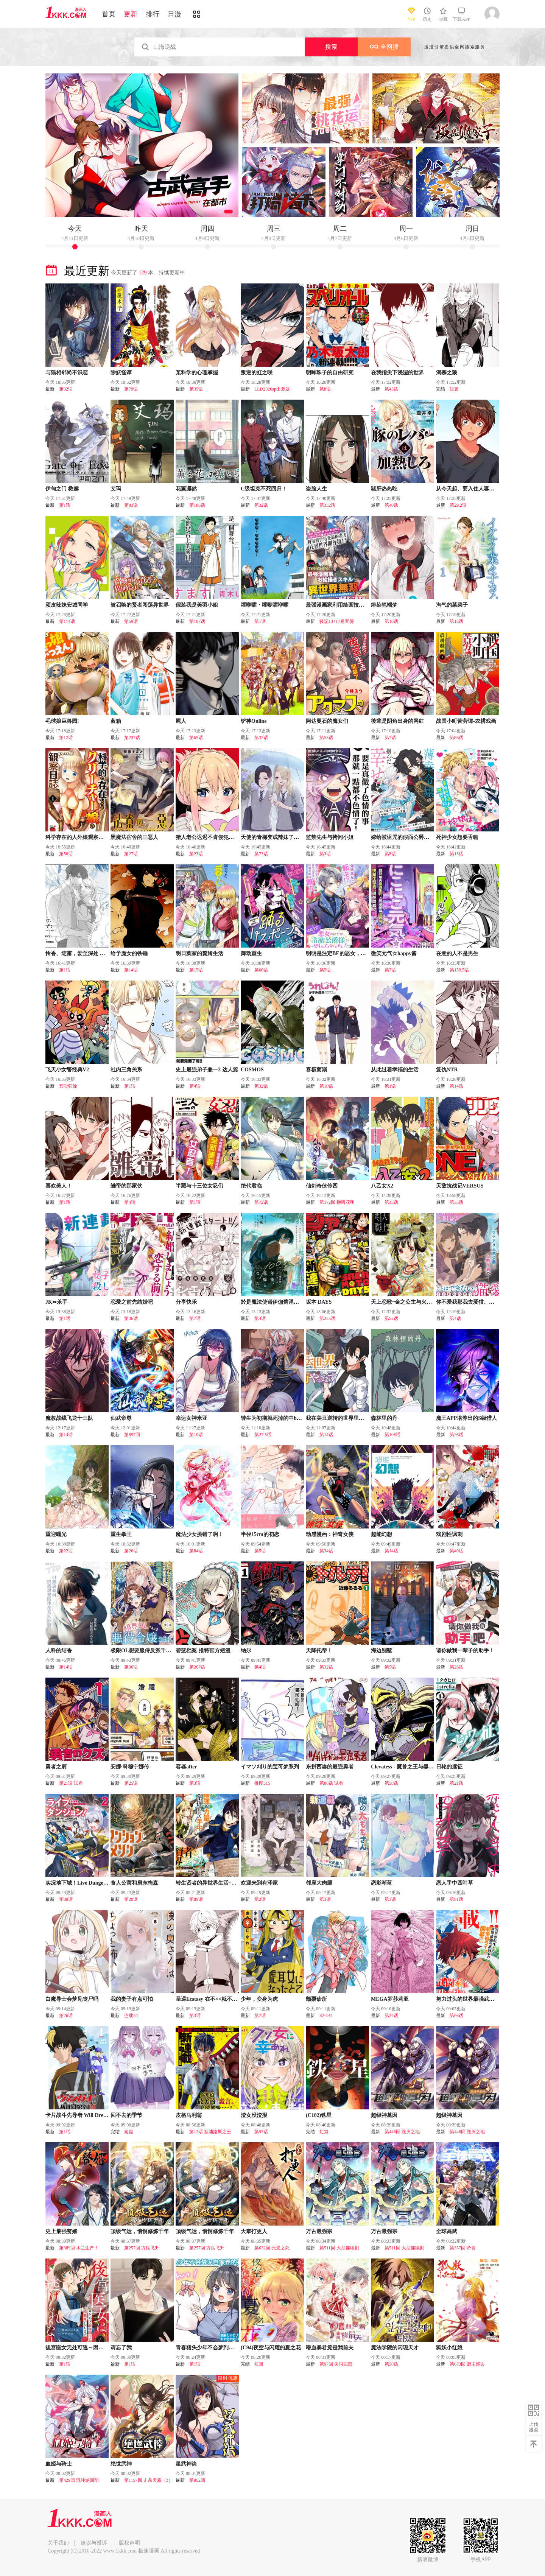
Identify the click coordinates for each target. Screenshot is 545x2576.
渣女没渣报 (254, 2115)
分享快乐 (186, 1302)
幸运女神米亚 (191, 1418)
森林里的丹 (384, 1418)
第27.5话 (262, 1434)
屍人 (181, 721)
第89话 (196, 1899)
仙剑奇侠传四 (322, 1186)
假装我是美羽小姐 (197, 605)
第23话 (196, 853)
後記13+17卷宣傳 (336, 621)
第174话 (67, 621)
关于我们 (58, 2543)
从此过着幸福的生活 (395, 1069)
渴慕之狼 (446, 372)
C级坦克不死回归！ (264, 489)
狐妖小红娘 (449, 2347)
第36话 (131, 1318)
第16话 (456, 621)
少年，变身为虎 (259, 1999)
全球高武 (446, 2231)
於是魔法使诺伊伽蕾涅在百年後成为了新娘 (291, 1302)
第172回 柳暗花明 (337, 1202)
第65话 (196, 737)
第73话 (261, 853)
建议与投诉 (94, 2543)
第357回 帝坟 (463, 2248)
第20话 (131, 1899)
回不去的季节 (126, 2115)
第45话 (391, 389)
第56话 (66, 853)
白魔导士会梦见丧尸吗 (71, 1999)
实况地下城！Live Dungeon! (78, 1883)
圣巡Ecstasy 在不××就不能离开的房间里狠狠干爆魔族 (238, 1999)
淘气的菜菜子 (452, 605)
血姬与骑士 (58, 2464)
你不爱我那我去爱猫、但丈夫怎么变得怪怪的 (489, 1302)
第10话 (391, 621)
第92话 (261, 2131)
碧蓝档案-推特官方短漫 (203, 1650)
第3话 (325, 853)
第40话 (391, 505)
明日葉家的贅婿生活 (199, 953)
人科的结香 (58, 1650)
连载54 (131, 2015)
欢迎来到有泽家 (259, 1883)
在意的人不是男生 (457, 953)
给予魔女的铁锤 (129, 953)
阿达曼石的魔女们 (327, 721)
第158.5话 (459, 970)
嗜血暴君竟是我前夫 (329, 2347)
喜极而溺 (316, 1069)
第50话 (391, 2364)
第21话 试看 (71, 1783)
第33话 (456, 1202)
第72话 (261, 1202)
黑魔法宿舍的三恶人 (134, 837)
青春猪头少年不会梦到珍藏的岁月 (215, 2347)
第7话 (390, 737)
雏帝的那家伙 (126, 1186)
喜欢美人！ (58, 1186)
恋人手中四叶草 (454, 1883)
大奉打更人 (254, 2231)
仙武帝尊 (121, 1418)
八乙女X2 (382, 1186)
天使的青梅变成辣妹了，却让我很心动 (286, 837)
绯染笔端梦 (384, 605)
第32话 (66, 389)
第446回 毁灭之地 (402, 2131)
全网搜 (384, 47)
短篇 (454, 389)
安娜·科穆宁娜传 (130, 1767)
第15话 (196, 970)
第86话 (456, 737)
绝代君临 (251, 1186)
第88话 (66, 1899)
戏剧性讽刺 (449, 1534)
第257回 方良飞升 (141, 2248)
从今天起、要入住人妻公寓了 (470, 489)
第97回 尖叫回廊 (335, 2364)
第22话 (66, 1550)
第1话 (64, 505)
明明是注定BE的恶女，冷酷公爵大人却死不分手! (363, 953)
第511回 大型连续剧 (339, 2248)
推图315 (262, 1783)
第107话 (197, 621)
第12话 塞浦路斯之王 (210, 2131)
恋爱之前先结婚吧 (132, 1302)
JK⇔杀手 (56, 1302)
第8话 (325, 389)
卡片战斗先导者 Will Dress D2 (80, 2115)
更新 (130, 14)
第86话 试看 (331, 1783)
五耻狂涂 (68, 1086)
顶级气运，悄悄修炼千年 (140, 2231)
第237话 (132, 737)
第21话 (456, 1783)
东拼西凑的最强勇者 (329, 1767)
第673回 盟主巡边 (467, 2364)
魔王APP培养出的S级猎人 (466, 1418)
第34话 (326, 1550)
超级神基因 (384, 2115)
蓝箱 (116, 721)
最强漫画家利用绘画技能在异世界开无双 (353, 605)
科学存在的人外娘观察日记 (77, 837)
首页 (108, 14)
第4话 (195, 1086)
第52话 (391, 1318)
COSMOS (252, 1069)
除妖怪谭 (121, 372)
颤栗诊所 (316, 1999)
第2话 (260, 1899)
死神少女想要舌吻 (457, 837)
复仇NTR (447, 1069)
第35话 (196, 389)
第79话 (131, 389)
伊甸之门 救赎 (62, 489)
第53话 (326, 737)
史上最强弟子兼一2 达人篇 (207, 1069)
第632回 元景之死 (272, 2248)
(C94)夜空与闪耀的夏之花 (271, 2347)
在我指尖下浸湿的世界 (397, 372)
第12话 (66, 737)
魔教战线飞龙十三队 (69, 1418)
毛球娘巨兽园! (62, 721)
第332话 (327, 505)
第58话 (391, 1783)
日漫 (174, 14)
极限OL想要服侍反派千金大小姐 (149, 1650)
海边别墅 (381, 1650)
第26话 (456, 1434)
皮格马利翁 (189, 2115)
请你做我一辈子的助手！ (465, 1650)
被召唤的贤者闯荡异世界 (140, 605)
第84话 (196, 1550)
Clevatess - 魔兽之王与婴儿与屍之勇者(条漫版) (425, 1767)
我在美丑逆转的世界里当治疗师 (343, 1418)
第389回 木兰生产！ (79, 2248)
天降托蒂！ (319, 1650)
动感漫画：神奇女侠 (329, 1534)
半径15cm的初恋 (260, 1534)
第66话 (261, 970)
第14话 (131, 970)
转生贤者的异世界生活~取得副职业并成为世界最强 (235, 1883)
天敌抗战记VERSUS (459, 1186)
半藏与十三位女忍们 (199, 1186)
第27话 (131, 853)
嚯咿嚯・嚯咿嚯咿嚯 (264, 605)
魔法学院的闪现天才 (395, 2347)
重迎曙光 (56, 1534)
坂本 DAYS (319, 1302)
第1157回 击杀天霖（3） (148, 2480)
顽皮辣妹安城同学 (66, 605)
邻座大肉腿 (319, 1883)
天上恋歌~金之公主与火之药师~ (408, 1302)
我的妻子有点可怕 (132, 1999)
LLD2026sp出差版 (272, 389)
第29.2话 (458, 505)
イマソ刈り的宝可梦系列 (270, 1767)
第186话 (197, 505)
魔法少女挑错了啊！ (199, 1534)
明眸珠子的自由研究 (329, 372)
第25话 (131, 1783)
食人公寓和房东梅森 (134, 1883)
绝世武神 (121, 2464)
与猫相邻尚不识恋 (66, 372)
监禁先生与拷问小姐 (329, 837)
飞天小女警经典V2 (67, 1069)
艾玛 (116, 489)
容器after (186, 1767)
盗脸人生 (316, 489)
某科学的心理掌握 (197, 372)
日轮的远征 (449, 1767)
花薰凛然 (186, 489)
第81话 (456, 1899)
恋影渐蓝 (381, 1883)
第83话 (131, 505)
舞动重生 (251, 953)
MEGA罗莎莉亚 (390, 1999)
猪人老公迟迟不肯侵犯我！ (207, 837)
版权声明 (129, 2543)
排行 (152, 14)
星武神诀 (186, 2464)
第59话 (131, 621)
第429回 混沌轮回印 (79, 2480)
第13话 (456, 853)
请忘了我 (121, 2347)
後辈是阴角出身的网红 (397, 721)
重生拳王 (121, 1534)
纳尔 (246, 1650)
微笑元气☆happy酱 (394, 953)
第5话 (325, 970)
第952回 (197, 2480)
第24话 (391, 2015)
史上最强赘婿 (61, 2231)
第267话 (197, 1667)
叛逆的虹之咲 (256, 372)
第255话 (327, 1318)
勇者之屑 (56, 1767)
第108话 (392, 1434)
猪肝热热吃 (384, 489)
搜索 (331, 47)
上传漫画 (534, 2427)
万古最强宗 (319, 2231)
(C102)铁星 (319, 2115)
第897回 (132, 1434)
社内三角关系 (126, 1069)
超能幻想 (381, 1534)
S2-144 (326, 2015)
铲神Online (253, 721)
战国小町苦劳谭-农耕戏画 (466, 721)
